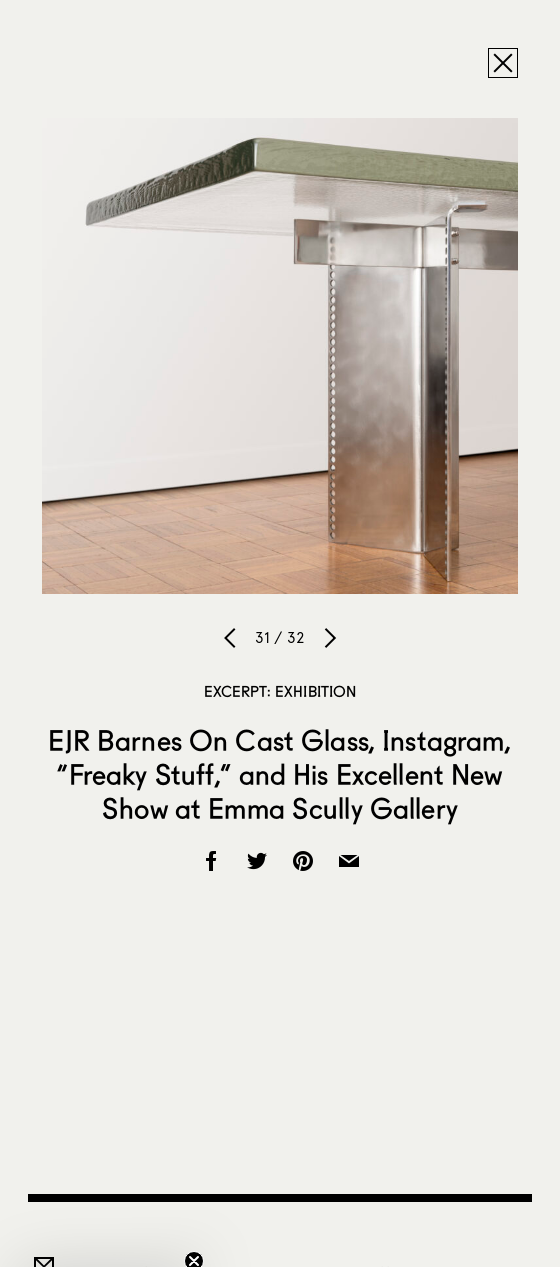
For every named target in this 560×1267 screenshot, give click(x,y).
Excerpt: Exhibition (280, 691)
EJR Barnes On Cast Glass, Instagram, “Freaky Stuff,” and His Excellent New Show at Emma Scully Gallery (279, 774)
